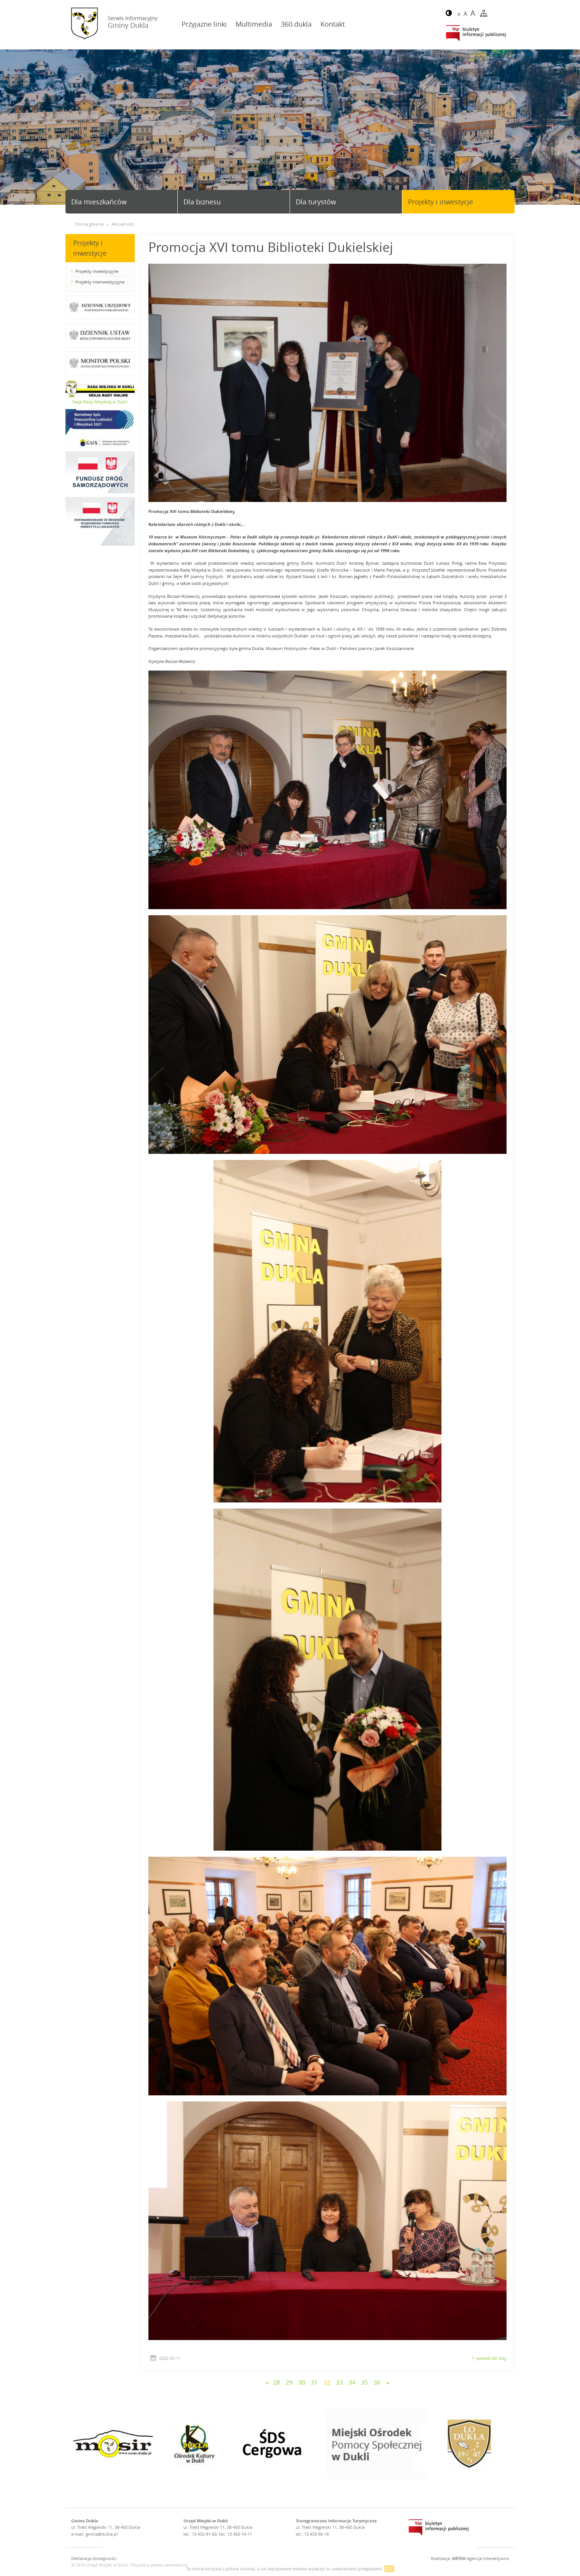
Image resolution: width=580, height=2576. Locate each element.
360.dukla (296, 24)
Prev (9, 128)
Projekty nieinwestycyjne (99, 282)
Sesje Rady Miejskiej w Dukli (99, 402)
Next (571, 128)
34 (352, 2382)
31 (314, 2382)
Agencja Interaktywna (480, 2558)
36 (377, 2382)
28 (276, 2382)
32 (326, 2382)
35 (364, 2382)
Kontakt (332, 24)
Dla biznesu (202, 201)
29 (289, 2382)
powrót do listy (491, 2358)
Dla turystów (316, 201)
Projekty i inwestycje (440, 201)
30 (301, 2382)
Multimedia (254, 24)
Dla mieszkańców (99, 201)
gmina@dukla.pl (102, 2534)
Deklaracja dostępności (93, 2558)
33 (339, 2382)
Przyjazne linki (204, 24)
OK (389, 2568)
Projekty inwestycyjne (96, 271)
